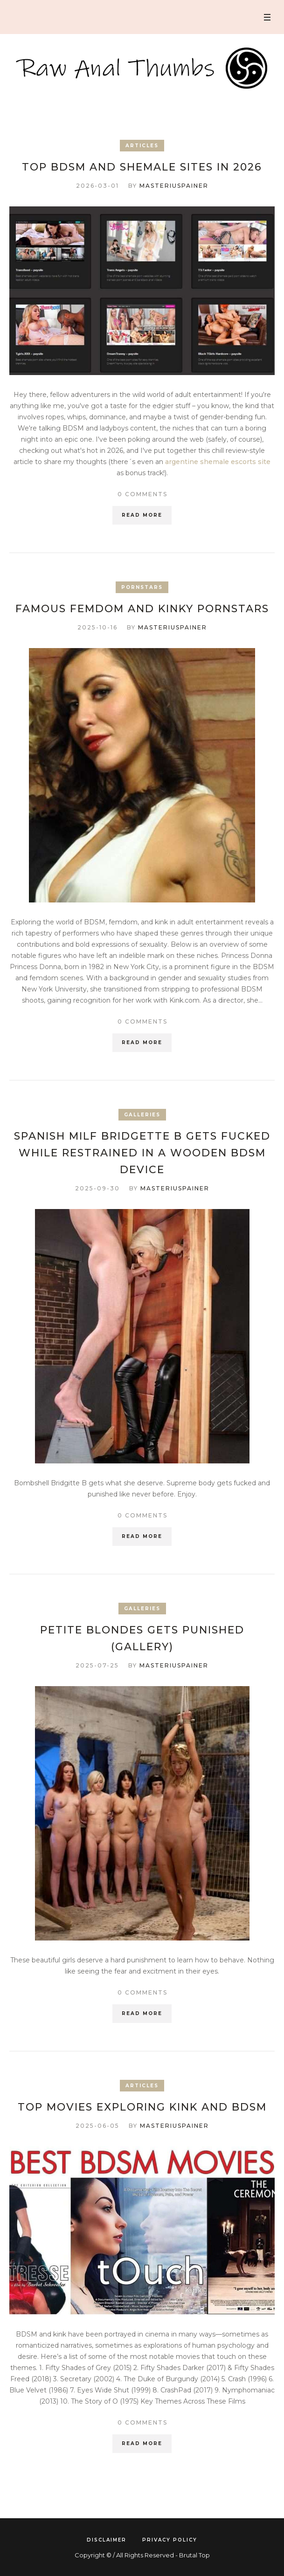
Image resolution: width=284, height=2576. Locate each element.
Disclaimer (106, 2540)
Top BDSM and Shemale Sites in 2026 (142, 167)
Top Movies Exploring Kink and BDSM (142, 2107)
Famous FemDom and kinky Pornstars (142, 608)
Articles (142, 146)
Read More (142, 515)
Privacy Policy (169, 2540)
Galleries (142, 1115)
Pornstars (142, 587)
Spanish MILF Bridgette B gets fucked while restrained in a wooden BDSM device (142, 1153)
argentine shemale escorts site (217, 462)
